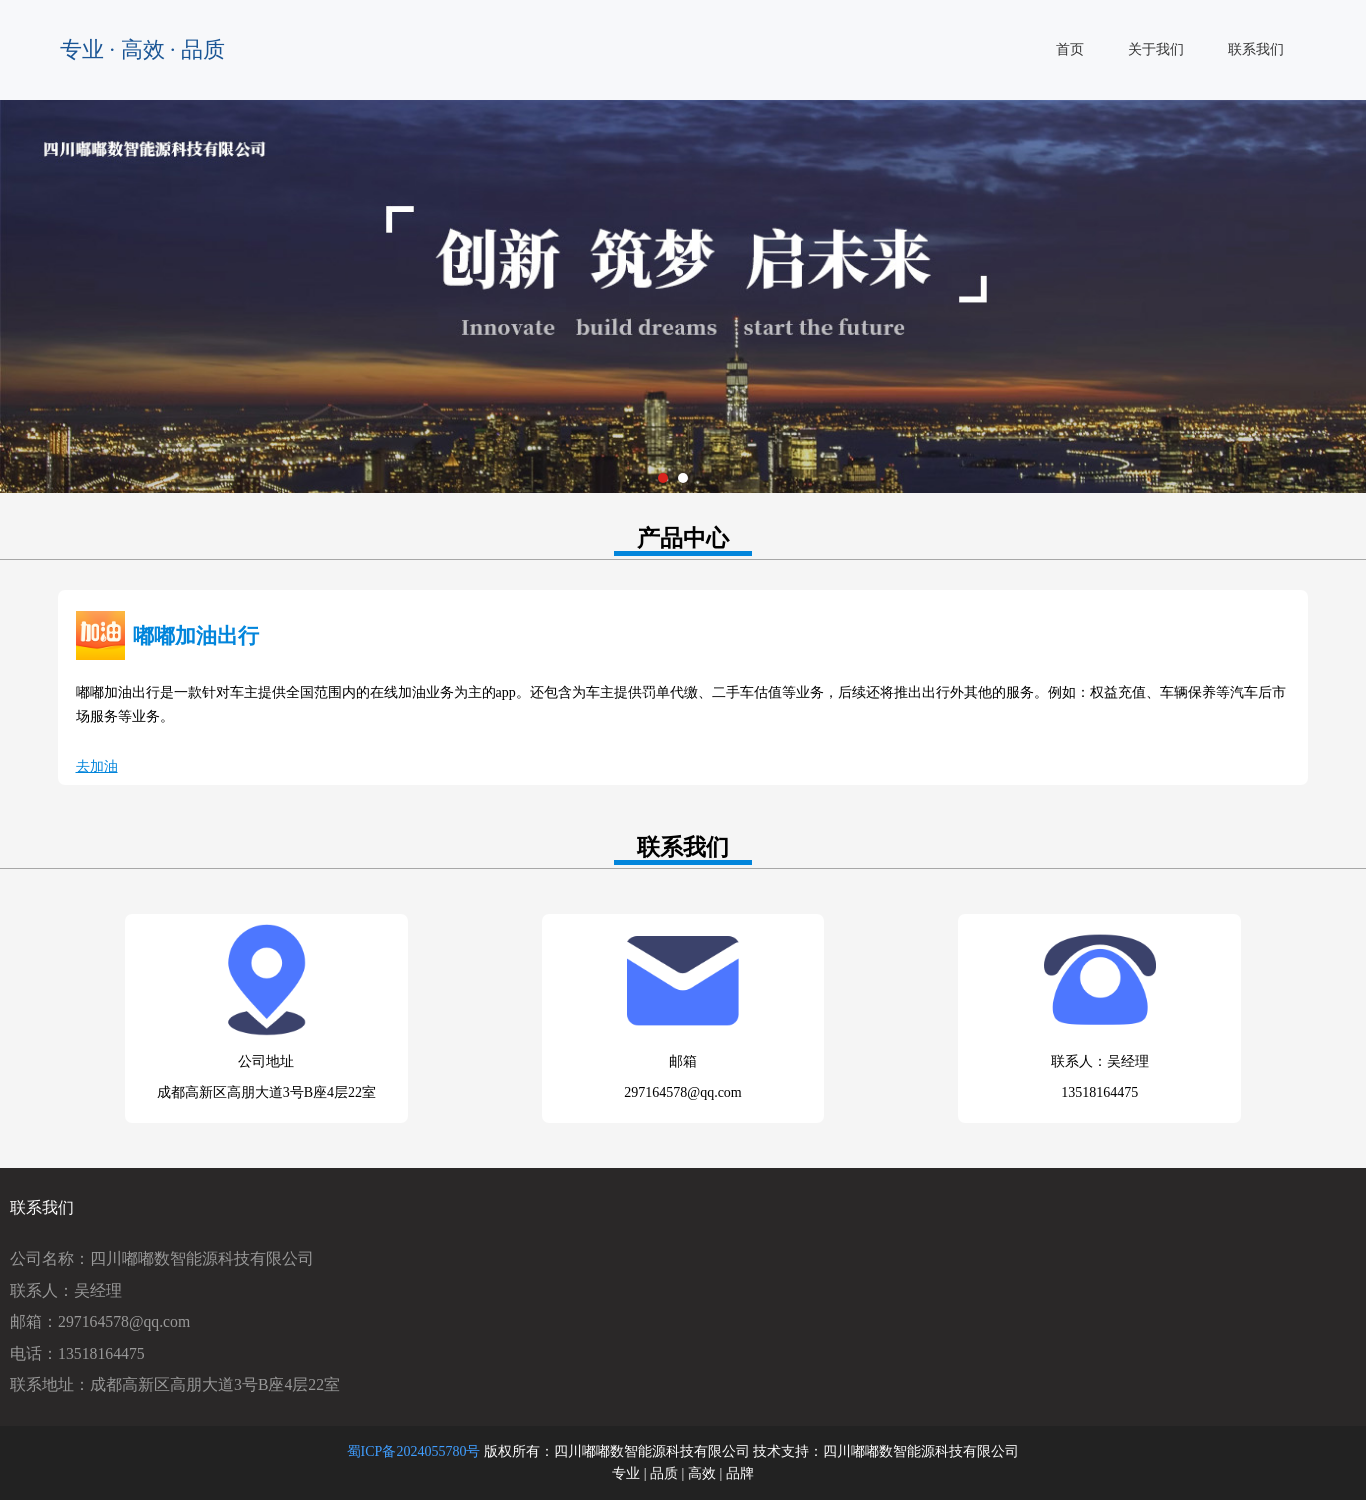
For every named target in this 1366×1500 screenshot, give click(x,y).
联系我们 (1256, 49)
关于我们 (1156, 49)
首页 (1070, 49)
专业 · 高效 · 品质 (142, 49)
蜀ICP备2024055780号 (414, 1451)
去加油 (97, 766)
